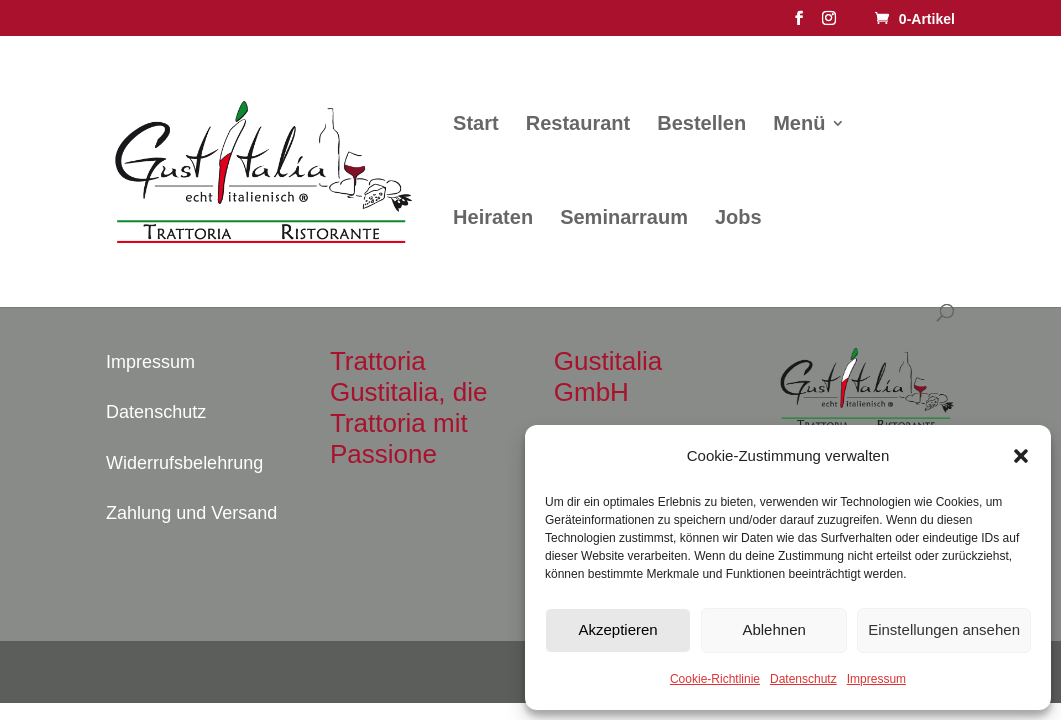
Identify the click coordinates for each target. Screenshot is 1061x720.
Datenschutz (803, 679)
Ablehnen (773, 629)
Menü (799, 125)
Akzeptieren (617, 629)
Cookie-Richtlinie (715, 679)
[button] (1021, 456)
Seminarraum (624, 219)
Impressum (876, 679)
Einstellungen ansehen (944, 629)
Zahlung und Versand (191, 513)
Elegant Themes (212, 672)
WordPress (354, 672)
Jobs (738, 219)
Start (476, 125)
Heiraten (493, 219)
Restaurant (578, 125)
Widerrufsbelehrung (184, 463)
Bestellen (701, 125)
